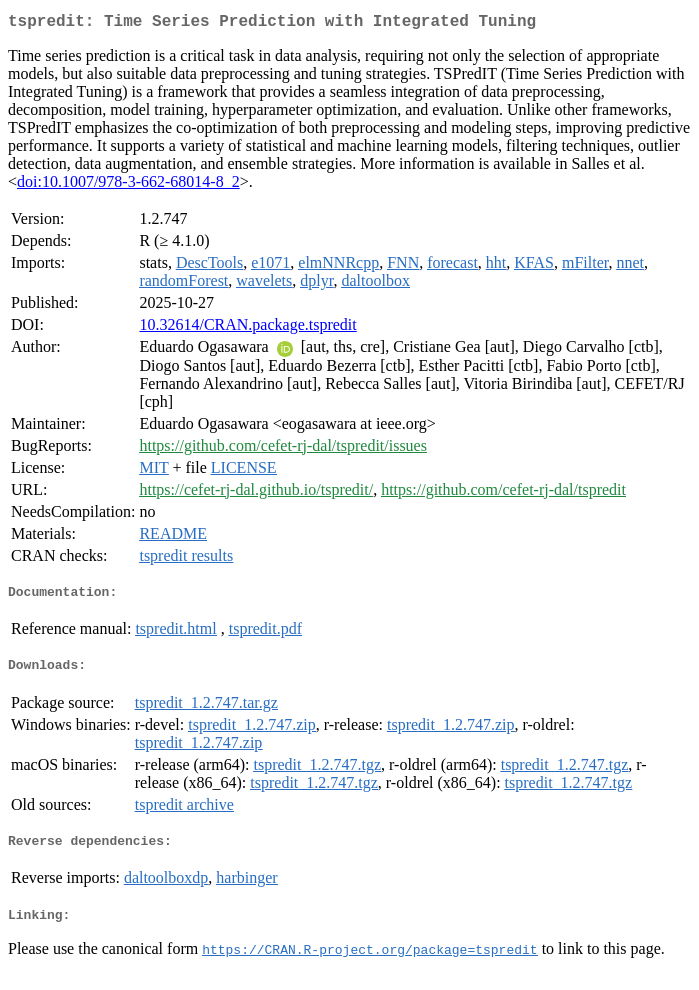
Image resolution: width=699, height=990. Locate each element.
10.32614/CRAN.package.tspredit (247, 328)
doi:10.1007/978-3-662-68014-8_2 (128, 185)
